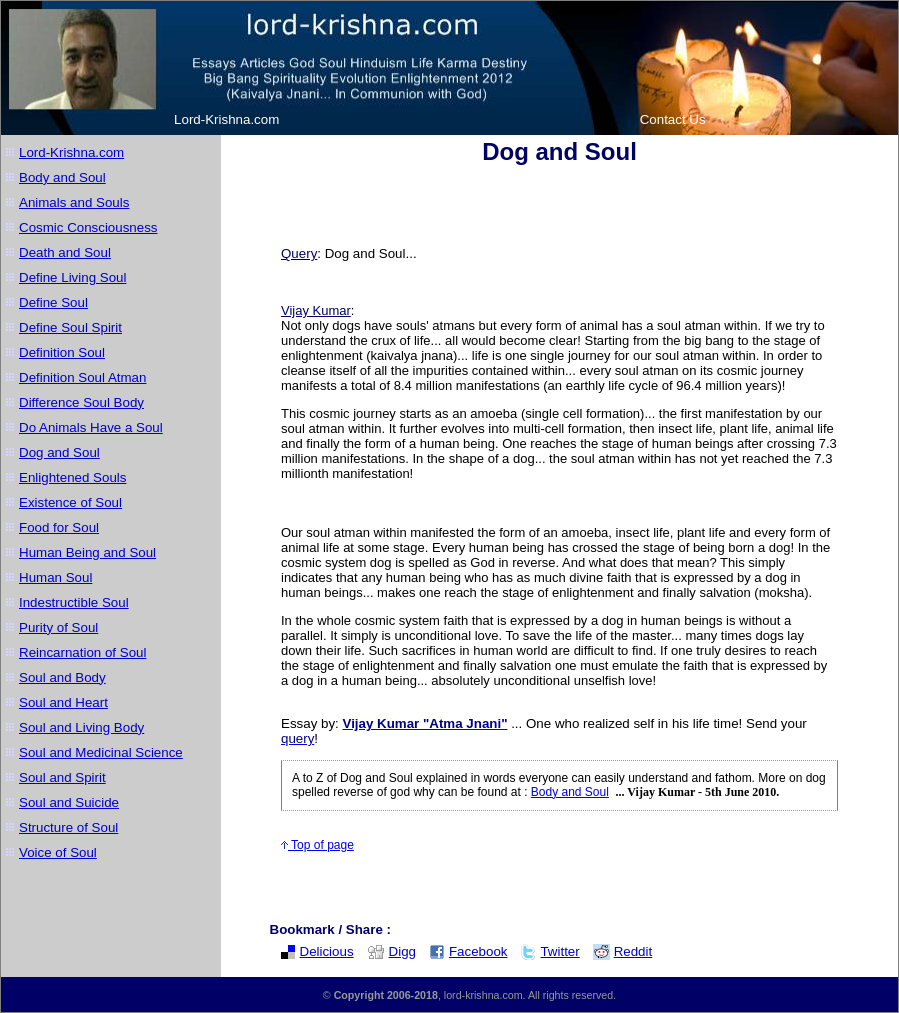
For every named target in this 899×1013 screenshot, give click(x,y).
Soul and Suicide (69, 802)
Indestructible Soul (74, 602)
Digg (391, 951)
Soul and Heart (63, 702)
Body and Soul (62, 177)
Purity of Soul (58, 627)
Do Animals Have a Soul (91, 427)
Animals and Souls (74, 202)
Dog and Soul (59, 452)
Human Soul (55, 577)
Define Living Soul (72, 277)
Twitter (549, 951)
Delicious (317, 951)
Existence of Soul (70, 502)
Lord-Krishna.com (226, 119)
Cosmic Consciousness (88, 227)
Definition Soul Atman (82, 377)
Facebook (468, 951)
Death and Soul (65, 252)
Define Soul (53, 302)
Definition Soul (62, 352)
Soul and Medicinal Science (101, 752)
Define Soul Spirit (70, 327)
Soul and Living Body (81, 727)
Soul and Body (62, 677)
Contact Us (673, 119)
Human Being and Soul (87, 552)
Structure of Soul (68, 827)
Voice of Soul (58, 852)
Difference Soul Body (81, 402)
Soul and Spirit (62, 777)
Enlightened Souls (72, 477)
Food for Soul (59, 527)
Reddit (623, 951)
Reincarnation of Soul (82, 652)
